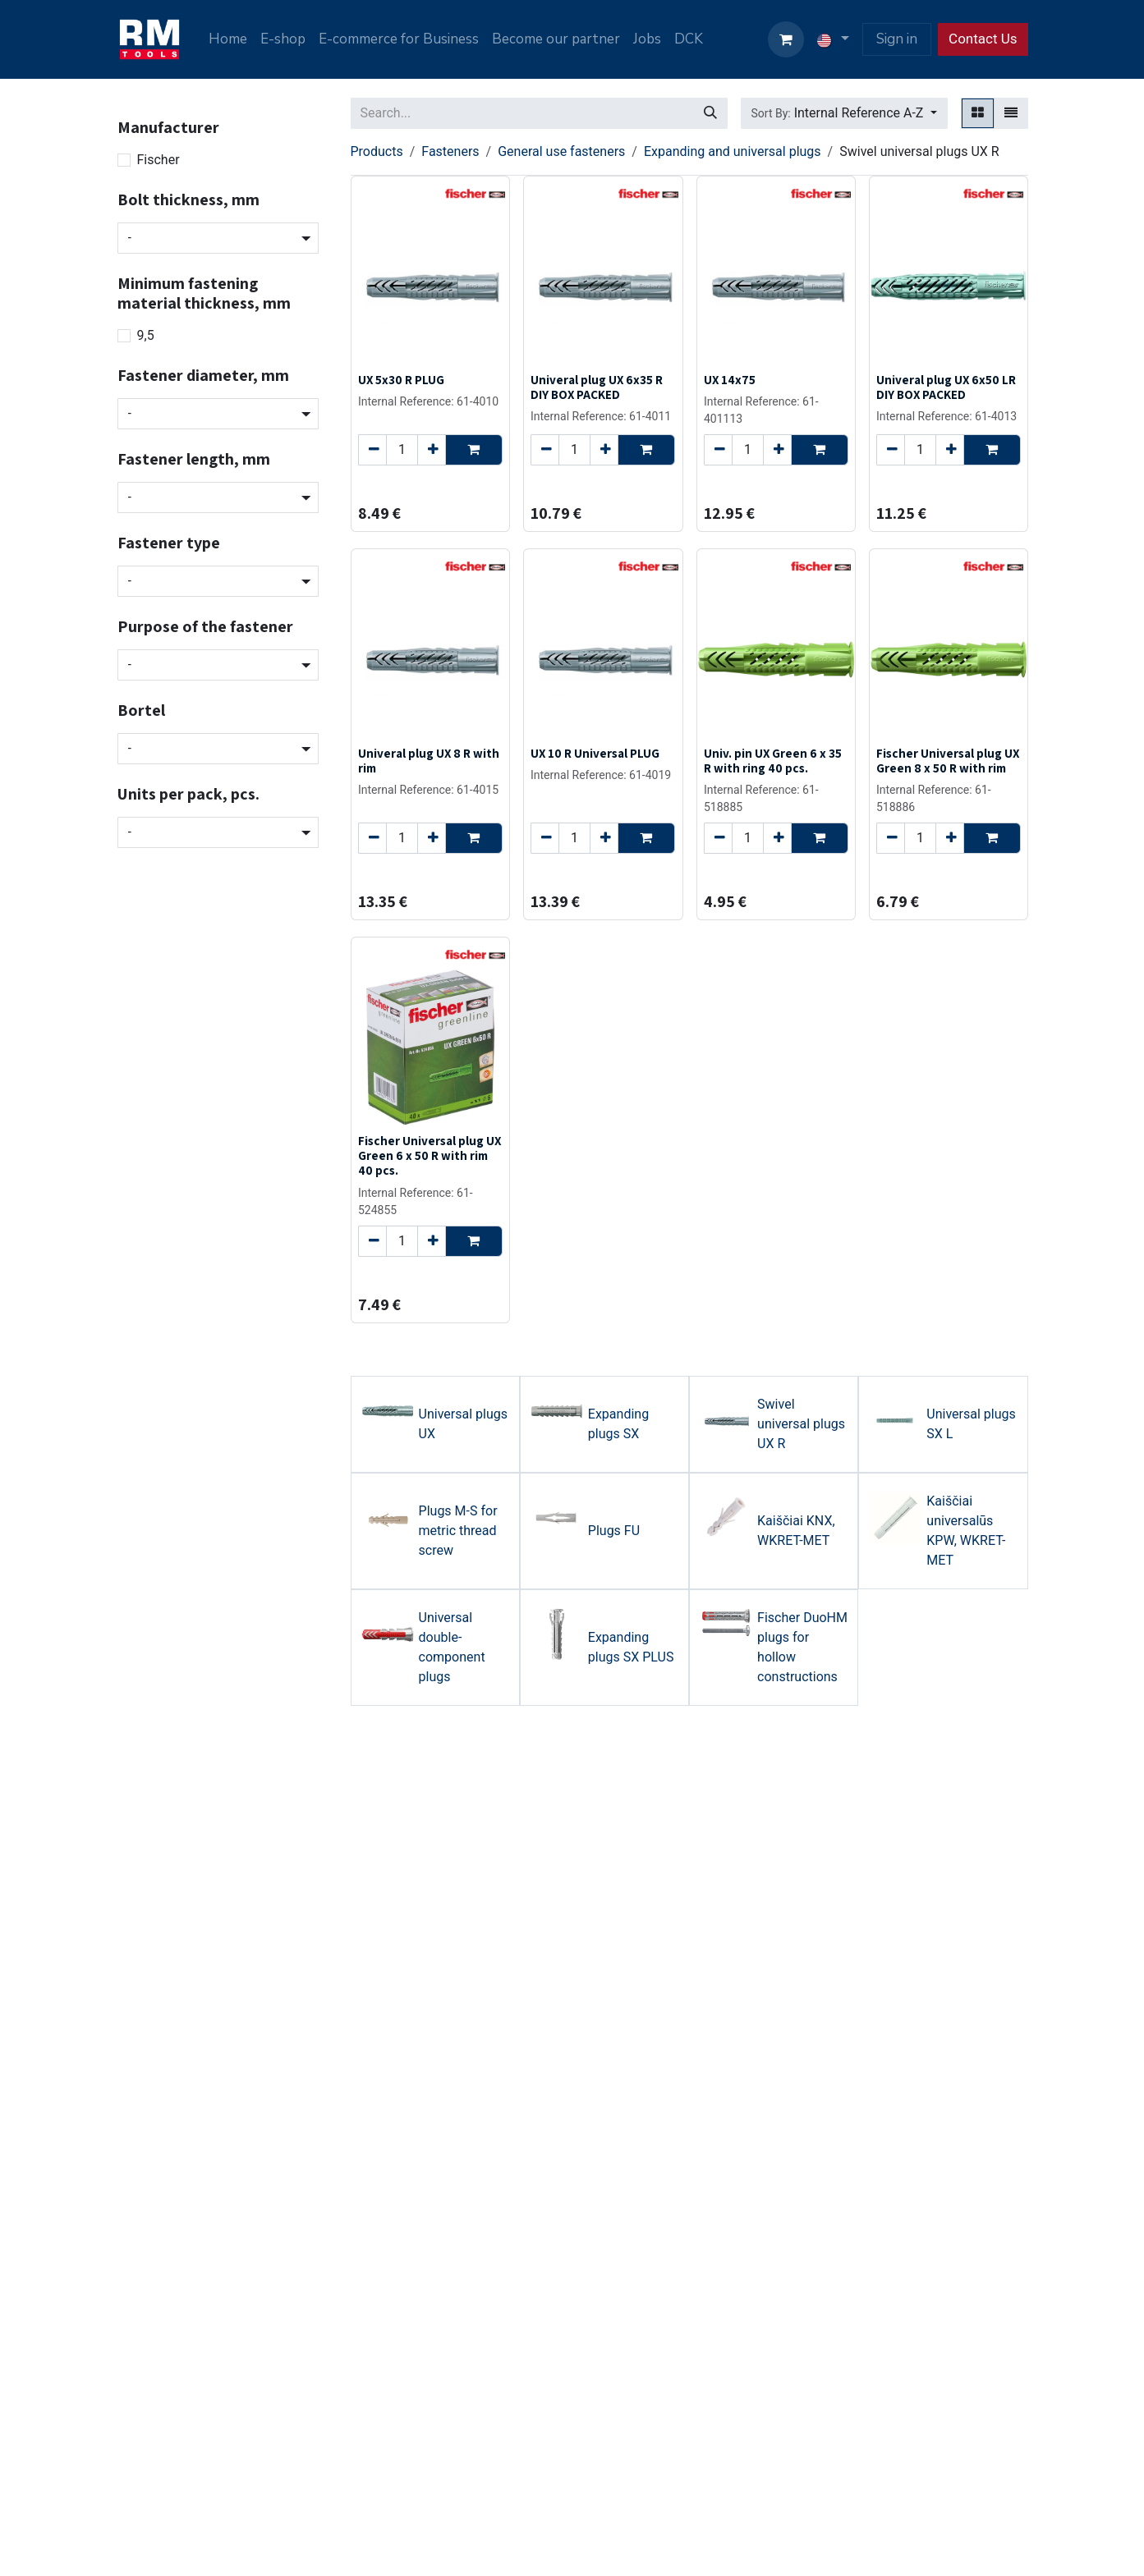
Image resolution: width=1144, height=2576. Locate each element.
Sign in (896, 39)
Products (377, 151)
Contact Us (983, 38)
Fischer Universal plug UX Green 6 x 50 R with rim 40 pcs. (429, 1155)
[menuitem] (228, 39)
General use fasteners (561, 151)
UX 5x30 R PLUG (401, 379)
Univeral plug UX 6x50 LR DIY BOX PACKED (945, 386)
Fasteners (450, 151)
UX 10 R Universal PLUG (595, 753)
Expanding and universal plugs (732, 151)
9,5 (145, 335)
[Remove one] (372, 449)
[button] (844, 113)
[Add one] (430, 449)
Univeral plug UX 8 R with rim (428, 760)
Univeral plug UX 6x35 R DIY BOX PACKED (597, 386)
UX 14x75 (729, 379)
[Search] (710, 113)
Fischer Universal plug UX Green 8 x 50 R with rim (946, 760)
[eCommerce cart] (786, 39)
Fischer (158, 159)
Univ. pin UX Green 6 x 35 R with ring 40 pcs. (772, 760)
